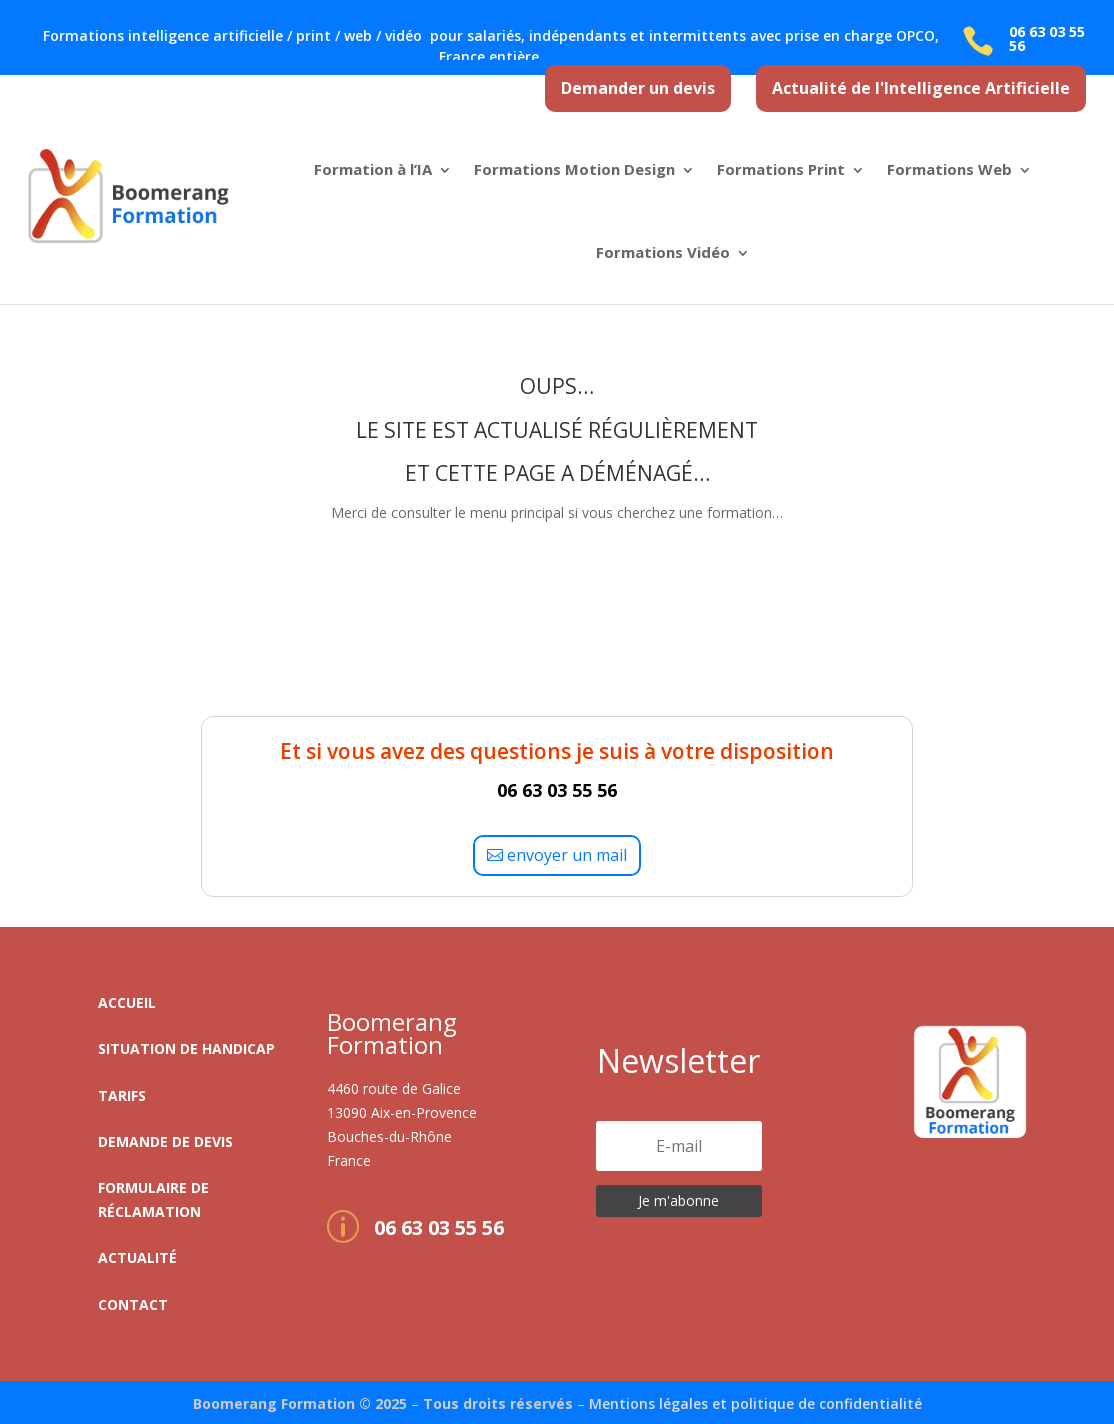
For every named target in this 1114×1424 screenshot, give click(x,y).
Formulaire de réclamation (153, 1199)
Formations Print (781, 169)
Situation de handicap (186, 1048)
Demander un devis (638, 88)
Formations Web (949, 169)
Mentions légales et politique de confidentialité (755, 1403)
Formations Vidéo (663, 252)
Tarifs (122, 1095)
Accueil (127, 1002)
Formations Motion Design (574, 169)
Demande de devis (165, 1141)
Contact (133, 1304)
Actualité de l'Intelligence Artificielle (921, 88)
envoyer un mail (567, 855)
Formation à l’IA (373, 169)
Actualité (137, 1257)
